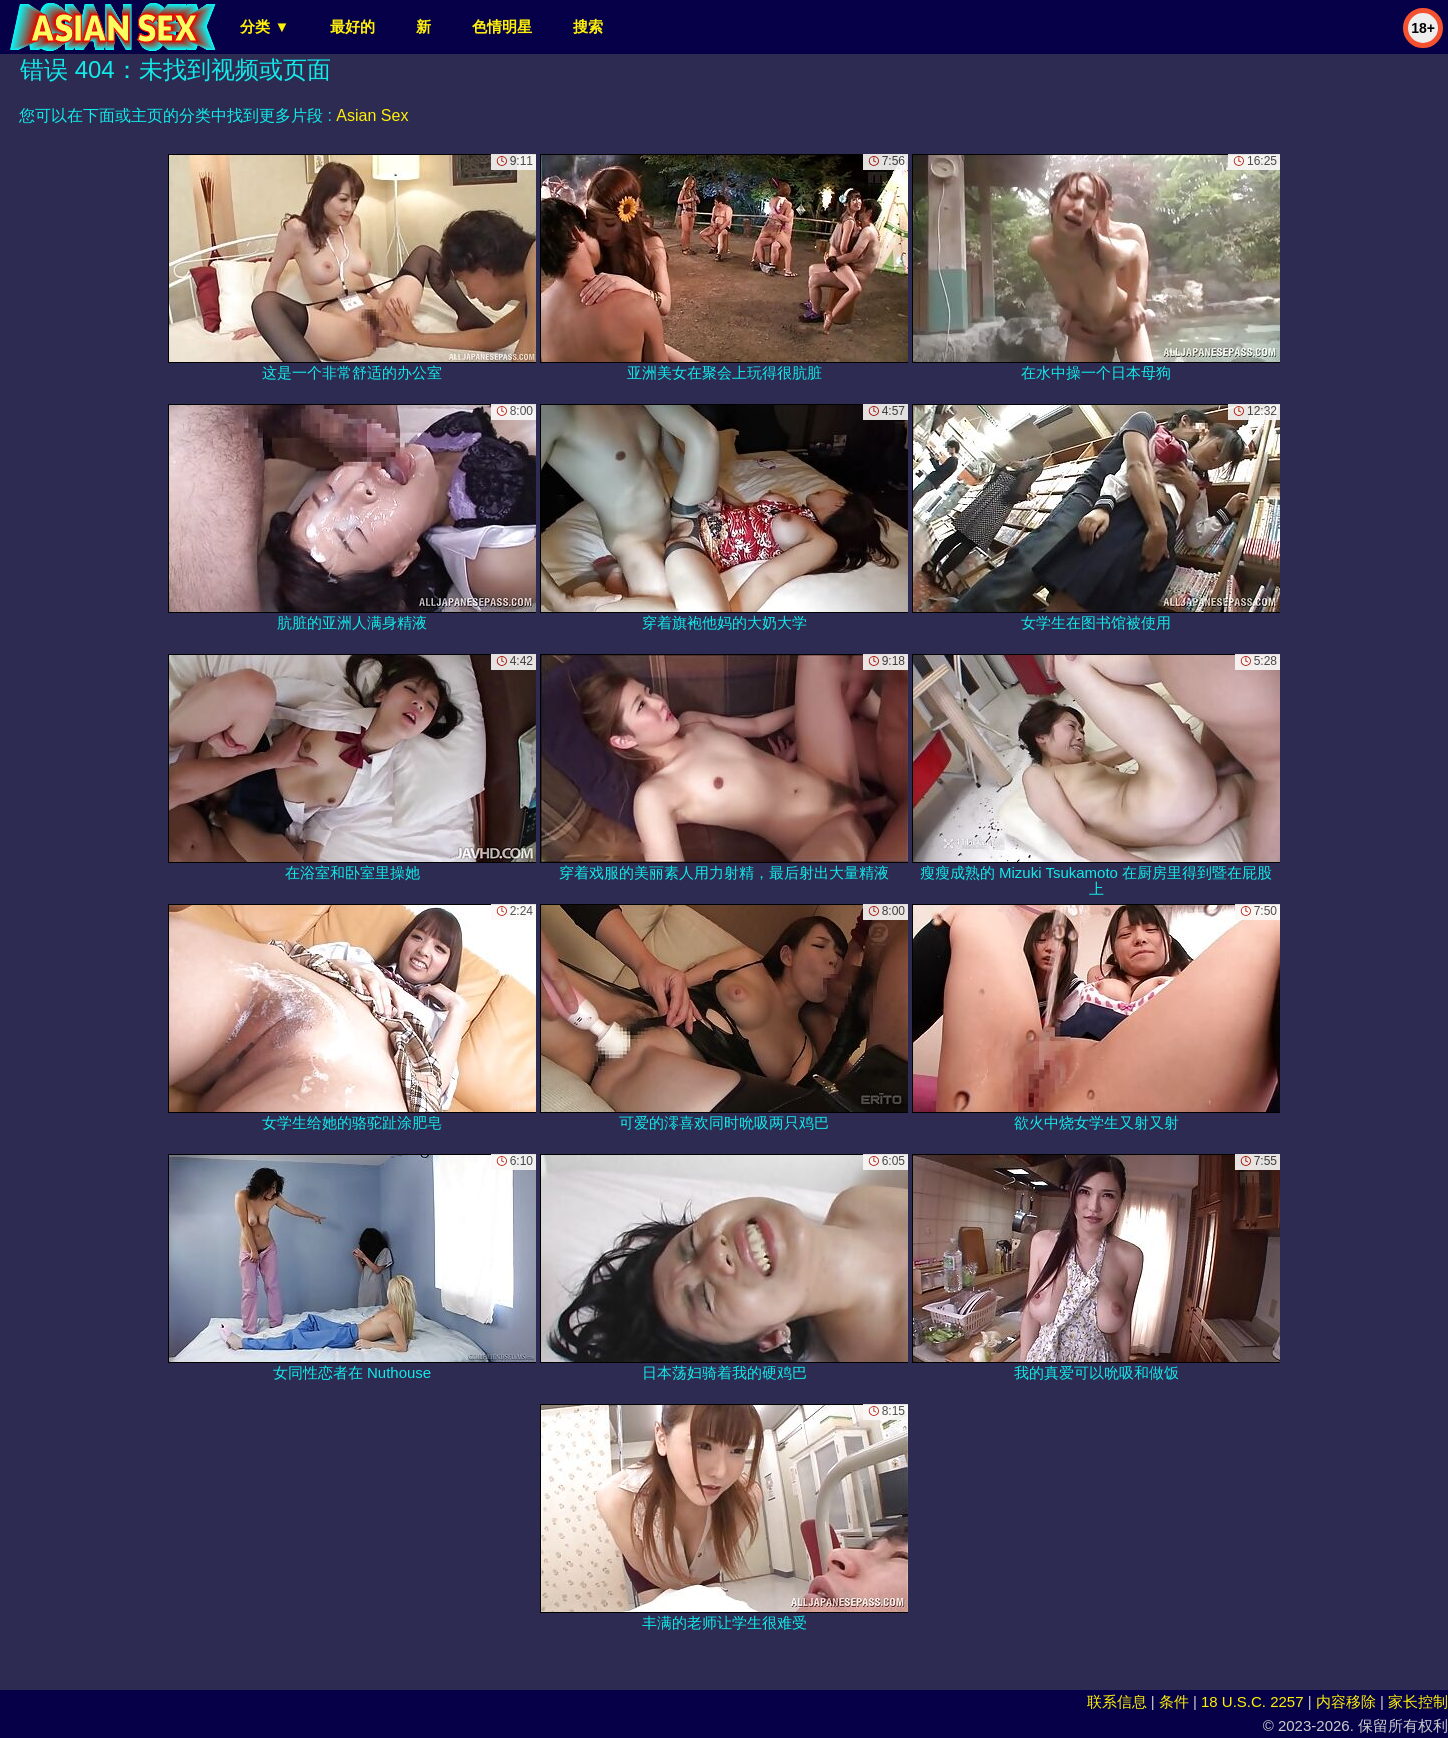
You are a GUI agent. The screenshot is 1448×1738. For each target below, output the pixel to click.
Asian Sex (372, 115)
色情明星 (502, 26)
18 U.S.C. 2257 (1252, 1701)
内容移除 (1346, 1701)
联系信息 (1117, 1701)
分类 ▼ (264, 26)
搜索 (588, 26)
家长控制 (1418, 1701)
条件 (1174, 1701)
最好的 (352, 26)
